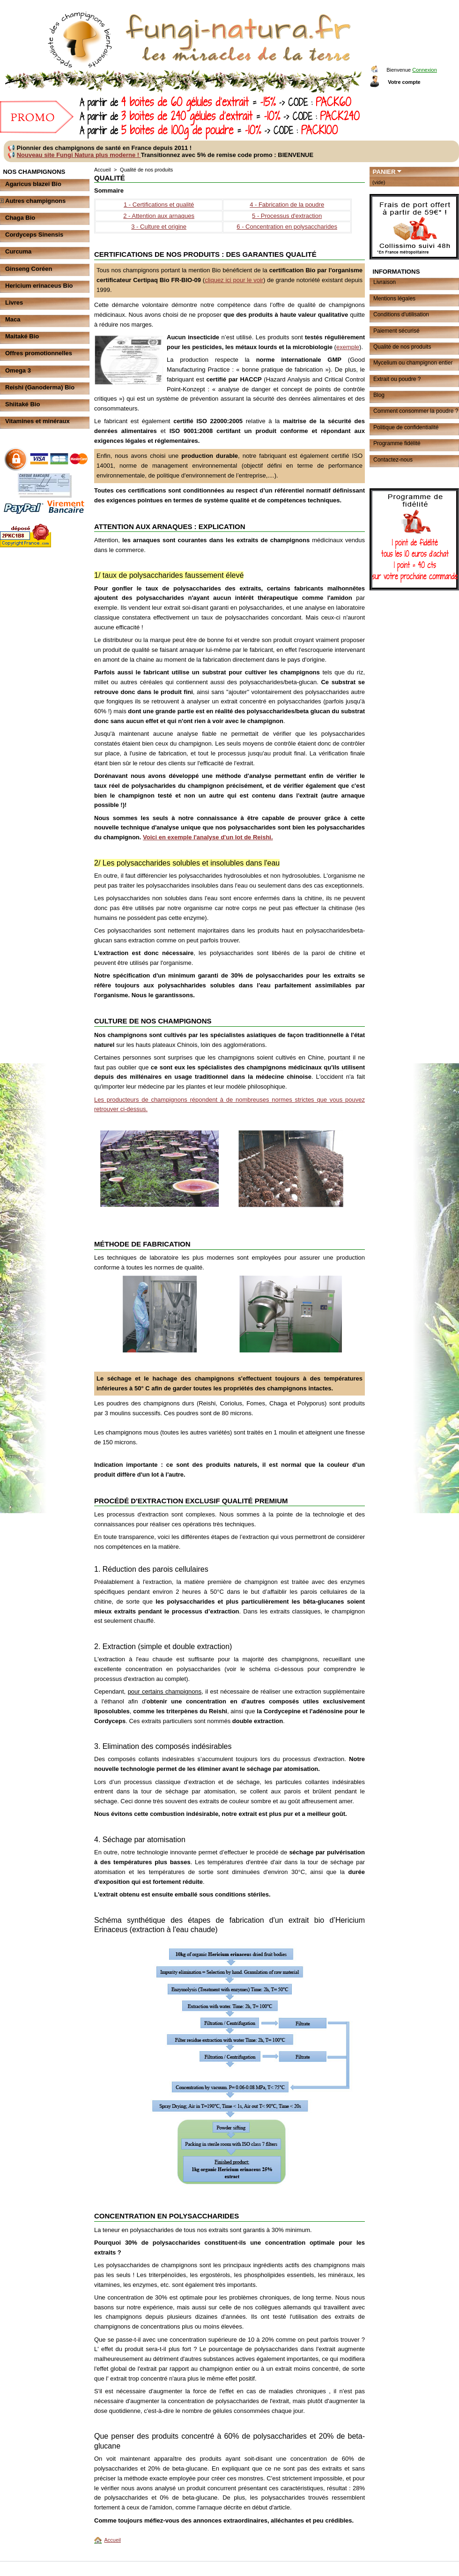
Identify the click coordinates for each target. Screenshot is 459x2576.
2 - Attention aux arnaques (158, 215)
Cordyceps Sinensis (34, 234)
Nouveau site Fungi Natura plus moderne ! (79, 154)
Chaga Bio (20, 217)
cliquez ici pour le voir (234, 280)
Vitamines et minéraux (37, 421)
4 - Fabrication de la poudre (287, 204)
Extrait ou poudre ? (397, 379)
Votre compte (404, 82)
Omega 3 (18, 370)
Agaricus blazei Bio (33, 183)
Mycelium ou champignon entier (412, 362)
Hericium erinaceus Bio (39, 285)
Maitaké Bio (22, 336)
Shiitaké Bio (22, 404)
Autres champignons (35, 200)
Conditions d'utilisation (401, 314)
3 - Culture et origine (158, 226)
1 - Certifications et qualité (159, 204)
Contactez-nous (393, 459)
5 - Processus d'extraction (287, 215)
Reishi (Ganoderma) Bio (39, 387)
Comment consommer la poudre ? (415, 411)
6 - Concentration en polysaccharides (287, 226)
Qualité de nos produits (402, 346)
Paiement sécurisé (396, 331)
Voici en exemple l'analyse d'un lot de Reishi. (208, 837)
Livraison (384, 282)
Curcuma (18, 251)
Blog (379, 395)
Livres (14, 302)
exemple (347, 347)
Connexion (424, 70)
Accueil (102, 169)
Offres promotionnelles (38, 353)
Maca (13, 319)
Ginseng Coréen (28, 268)
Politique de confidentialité (405, 427)
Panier (384, 171)
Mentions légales (394, 298)
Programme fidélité (397, 443)
